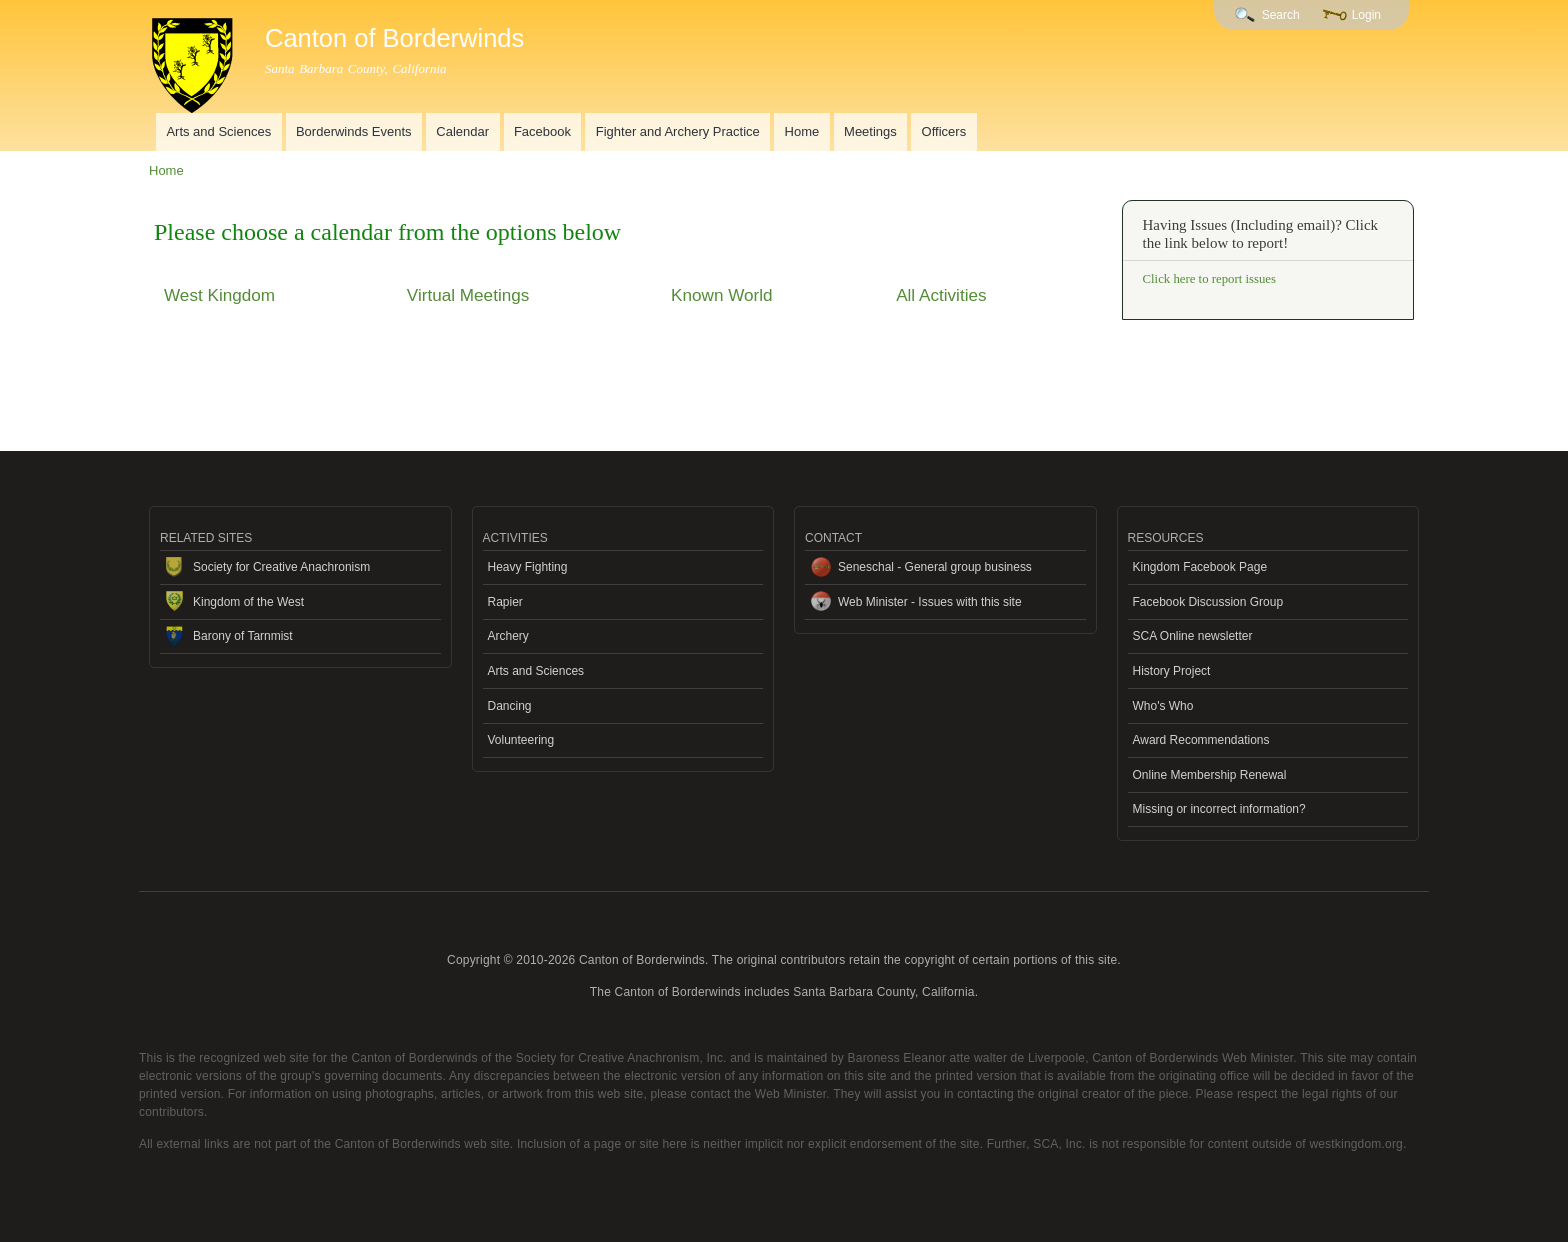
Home (802, 131)
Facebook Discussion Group (1208, 602)
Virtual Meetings (468, 295)
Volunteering (521, 740)
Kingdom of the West (248, 602)
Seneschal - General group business (935, 567)
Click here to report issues (1209, 279)
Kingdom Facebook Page (1200, 567)
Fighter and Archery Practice (678, 131)
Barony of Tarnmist (243, 636)
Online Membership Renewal (1210, 775)
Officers (944, 131)
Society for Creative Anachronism (281, 567)
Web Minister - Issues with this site (930, 602)
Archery (508, 636)
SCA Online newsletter (1193, 636)
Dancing (510, 706)
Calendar (462, 131)
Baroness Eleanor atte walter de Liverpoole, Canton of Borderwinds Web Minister (1071, 1058)
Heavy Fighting (528, 567)
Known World (722, 295)
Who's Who (1163, 706)
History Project (1172, 671)
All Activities (941, 295)
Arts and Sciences (218, 131)
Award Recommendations (1201, 740)
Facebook (542, 131)
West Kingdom (219, 295)
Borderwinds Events (354, 131)
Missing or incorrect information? (1219, 809)
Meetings (870, 131)
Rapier (505, 602)
